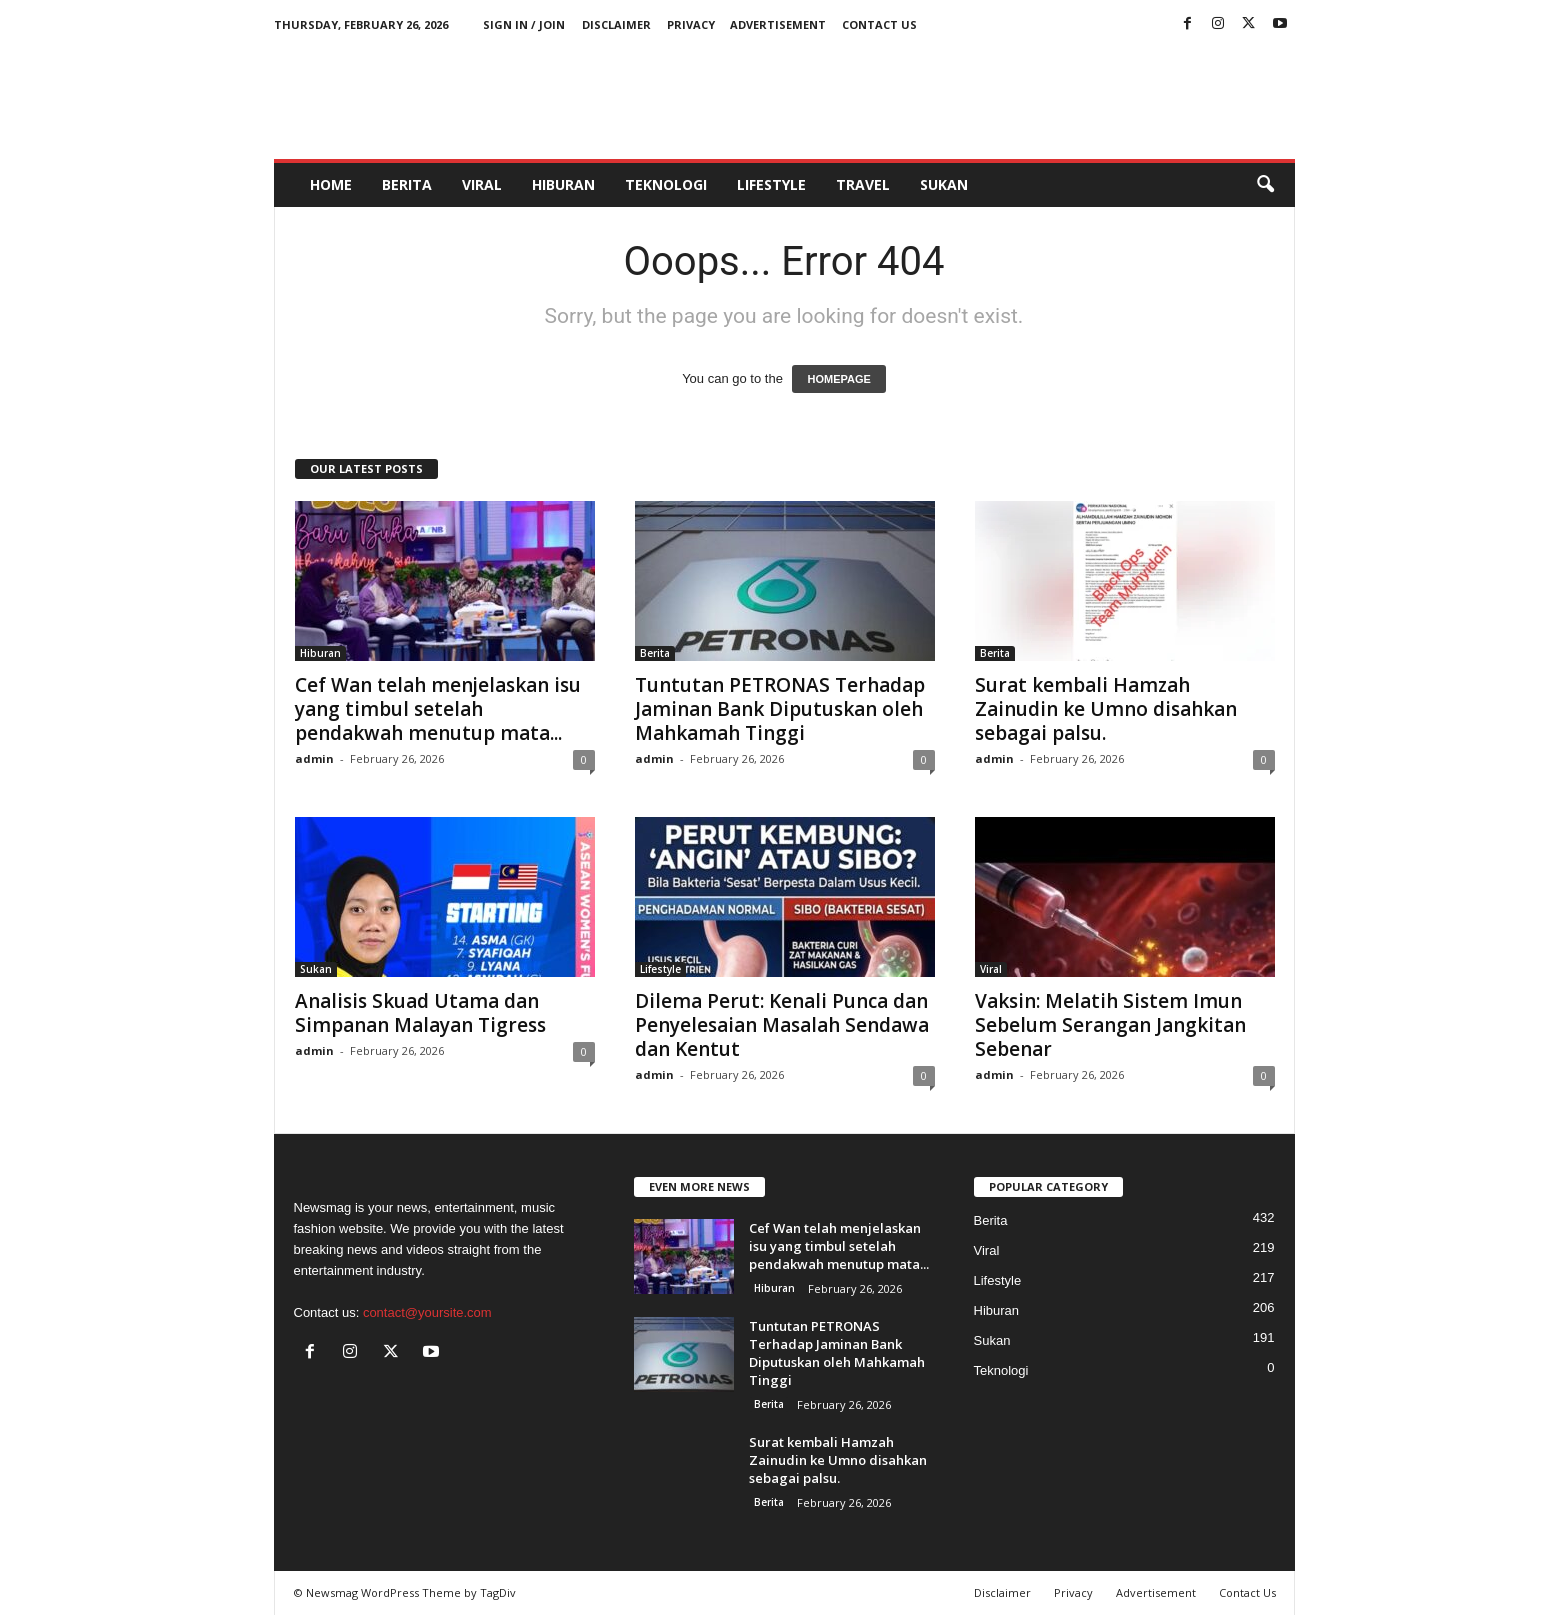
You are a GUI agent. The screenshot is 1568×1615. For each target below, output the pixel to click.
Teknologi (666, 184)
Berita (407, 184)
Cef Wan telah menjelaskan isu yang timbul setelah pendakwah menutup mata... (438, 709)
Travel (863, 184)
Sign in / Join (524, 24)
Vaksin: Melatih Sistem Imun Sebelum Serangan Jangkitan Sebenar (1110, 1025)
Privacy (691, 24)
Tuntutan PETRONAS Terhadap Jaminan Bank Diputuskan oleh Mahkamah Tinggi (780, 709)
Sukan (944, 184)
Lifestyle (771, 184)
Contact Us (879, 24)
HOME (331, 184)
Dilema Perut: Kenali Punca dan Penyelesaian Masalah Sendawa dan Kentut (782, 1025)
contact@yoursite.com (427, 1312)
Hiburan (563, 184)
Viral (482, 184)
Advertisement (778, 24)
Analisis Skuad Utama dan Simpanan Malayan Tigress (420, 1013)
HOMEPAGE (838, 379)
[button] (1265, 185)
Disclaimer (616, 24)
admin (314, 758)
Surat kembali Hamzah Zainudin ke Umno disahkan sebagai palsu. (1106, 709)
